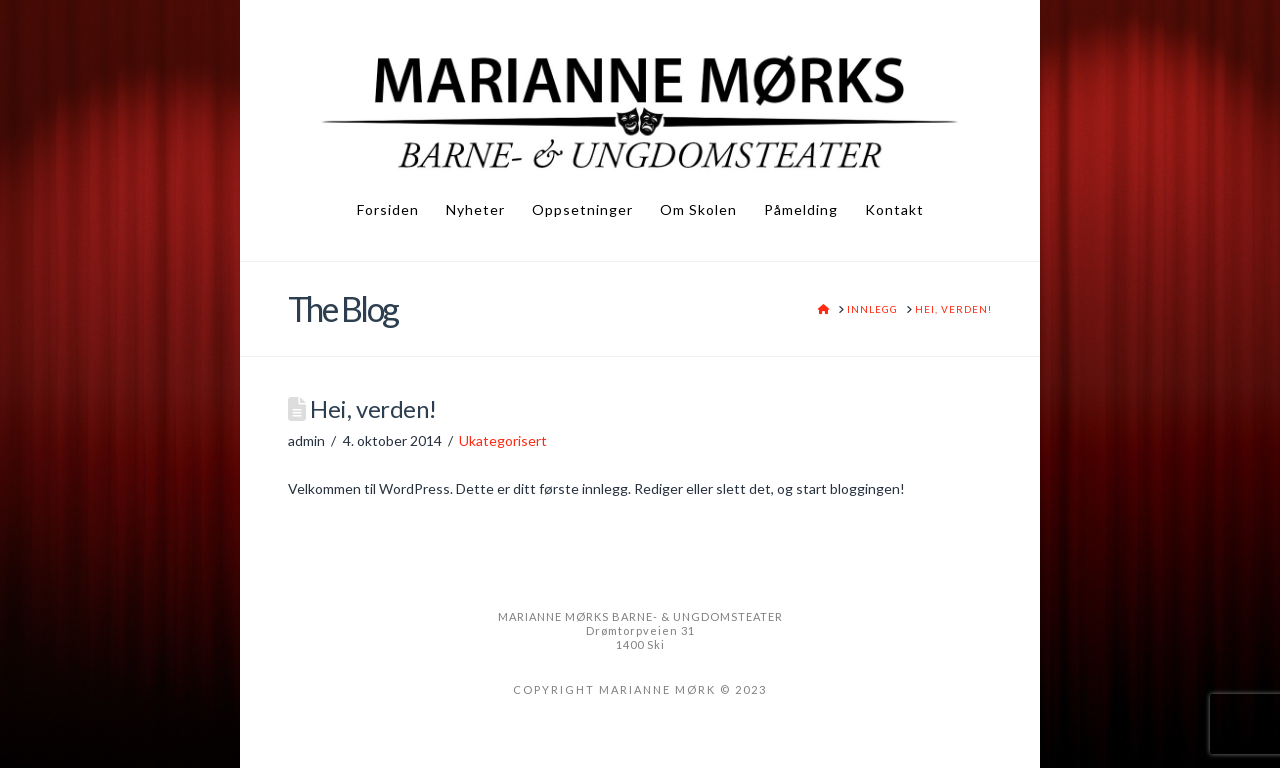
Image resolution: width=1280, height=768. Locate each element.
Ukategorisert (503, 440)
